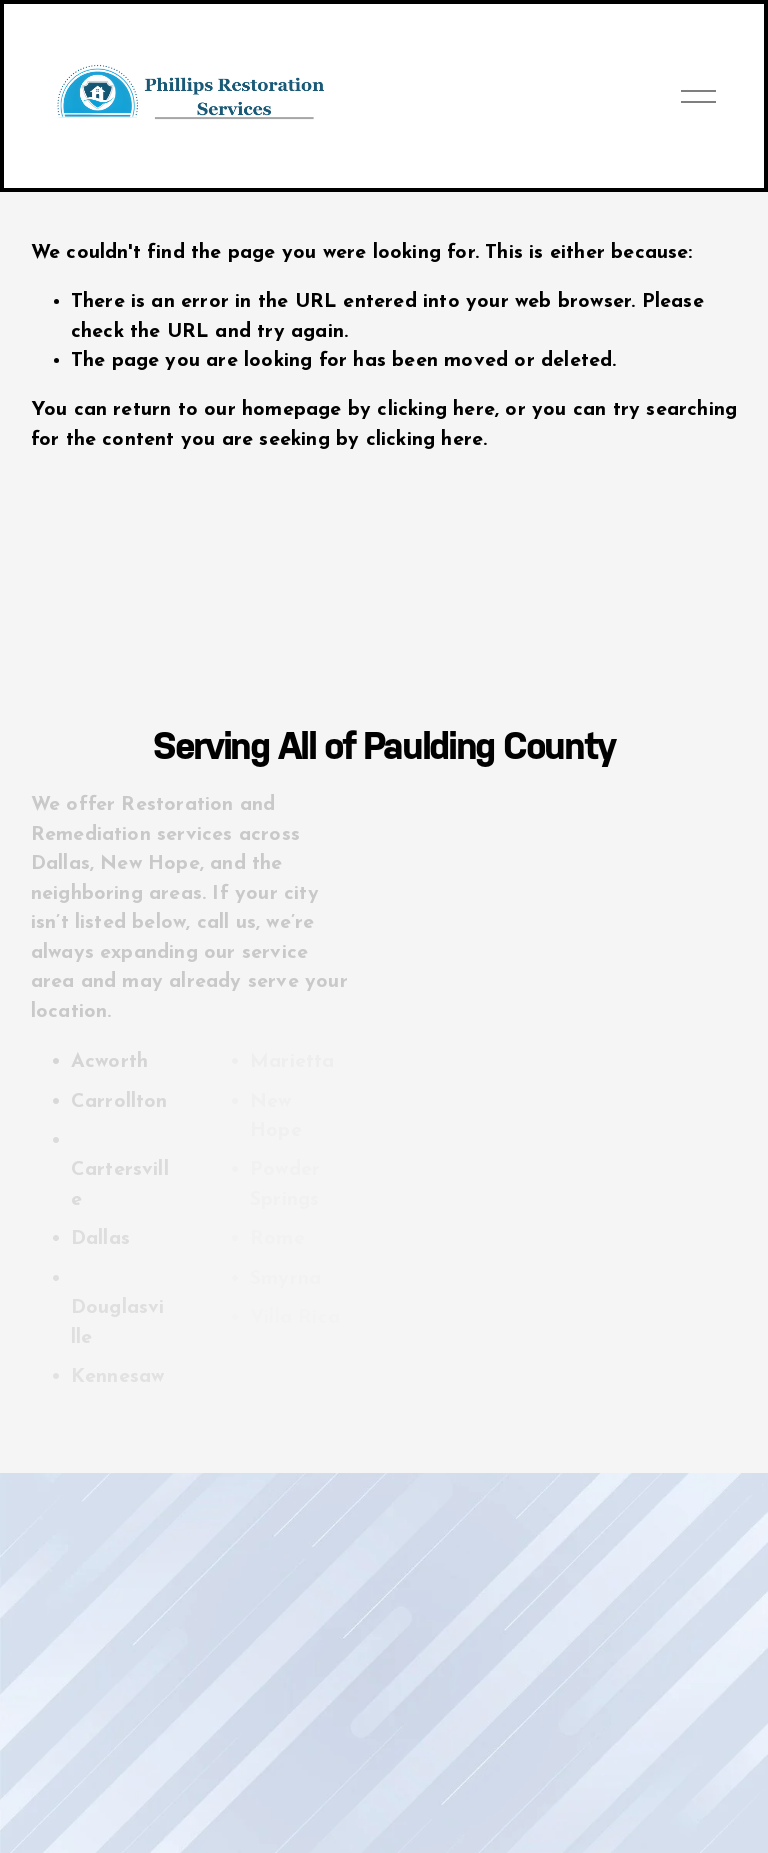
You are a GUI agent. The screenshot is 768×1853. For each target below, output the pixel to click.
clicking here (436, 410)
